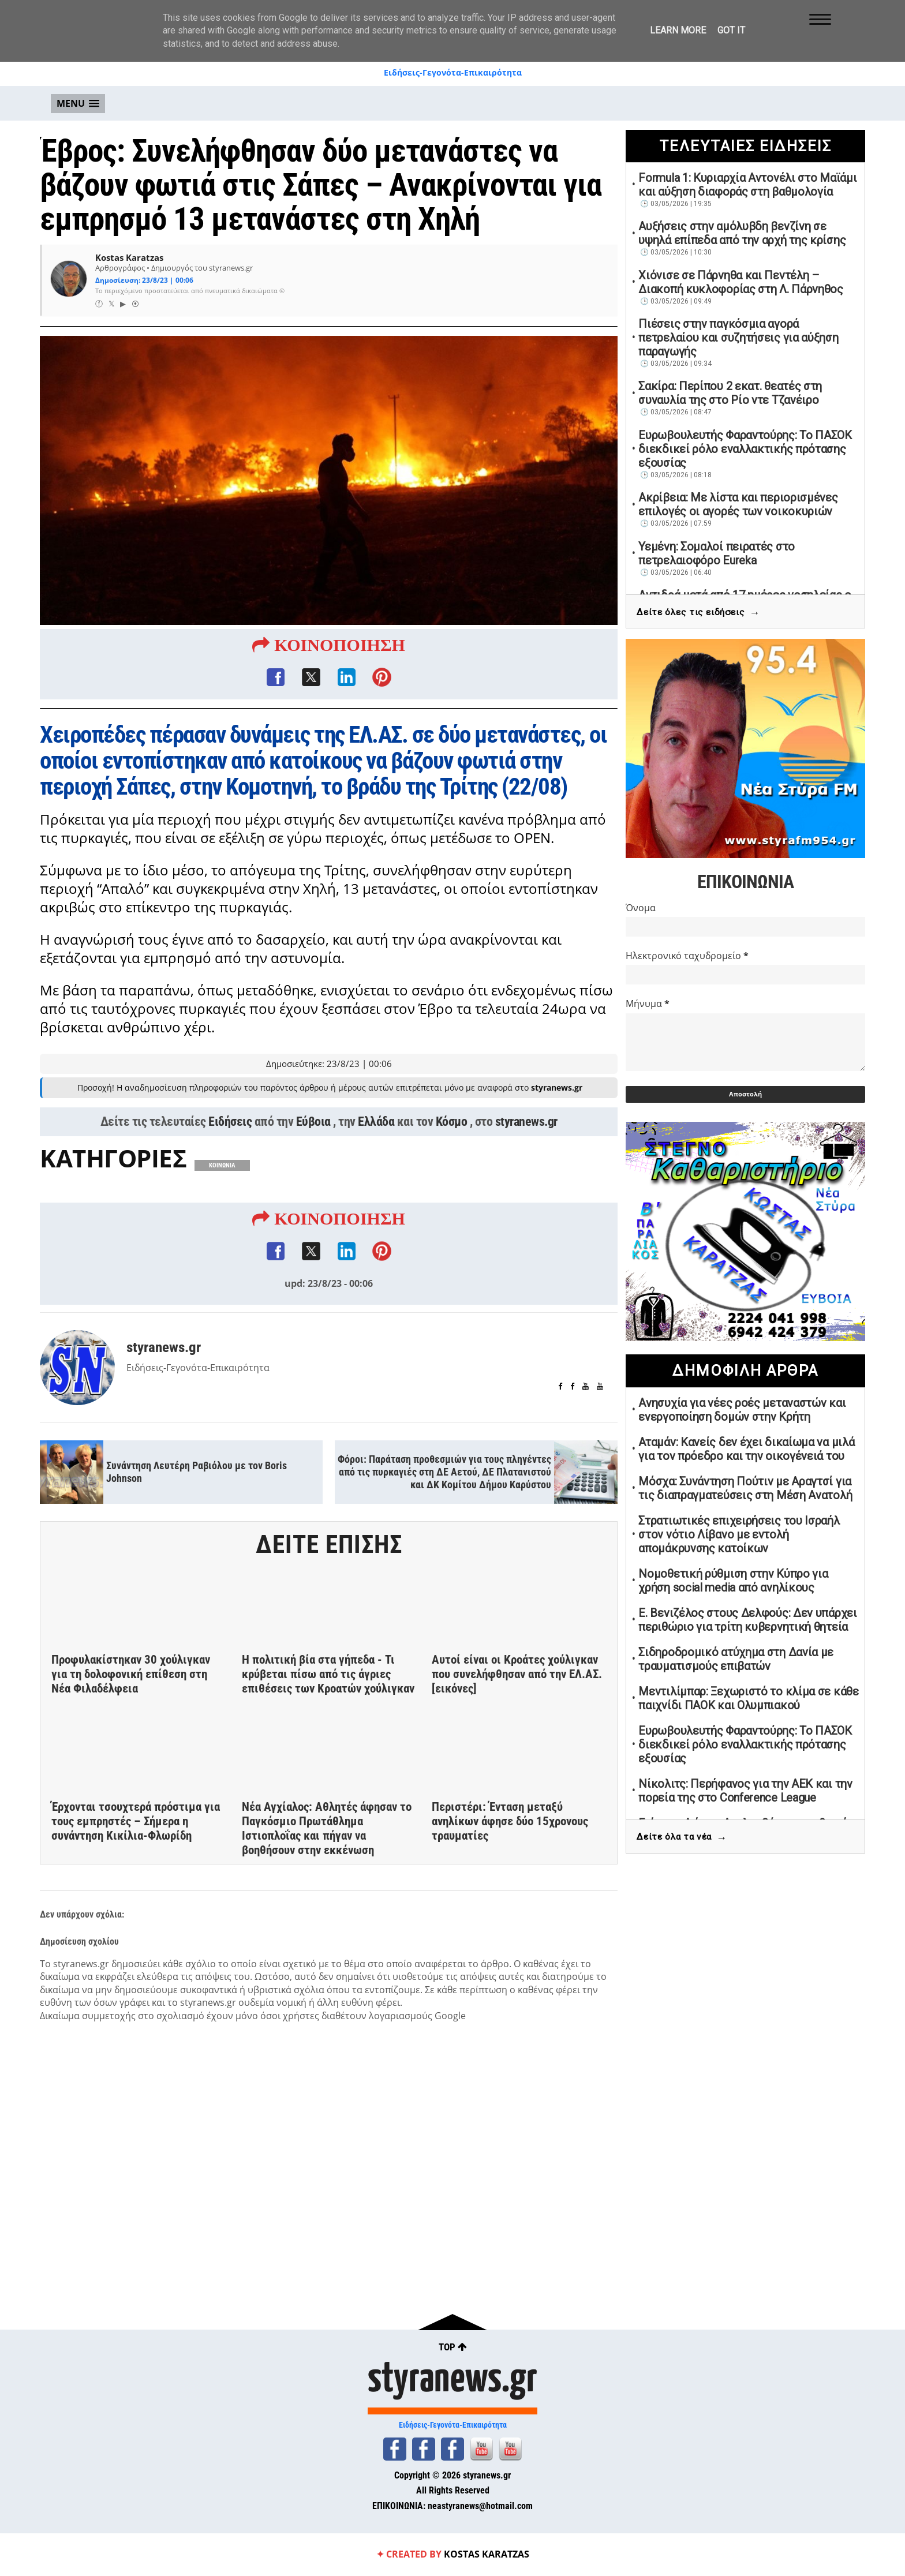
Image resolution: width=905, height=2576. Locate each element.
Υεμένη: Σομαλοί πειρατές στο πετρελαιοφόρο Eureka (716, 553)
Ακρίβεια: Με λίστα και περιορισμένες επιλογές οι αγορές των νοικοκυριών (737, 504)
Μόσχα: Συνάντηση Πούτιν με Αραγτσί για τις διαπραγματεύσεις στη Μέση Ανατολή (745, 1488)
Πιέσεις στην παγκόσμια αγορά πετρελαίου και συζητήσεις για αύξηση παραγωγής (738, 337)
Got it (731, 30)
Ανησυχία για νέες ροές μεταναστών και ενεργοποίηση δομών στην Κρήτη (742, 1410)
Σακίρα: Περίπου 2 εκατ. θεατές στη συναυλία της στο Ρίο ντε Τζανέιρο (730, 393)
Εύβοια (313, 1125)
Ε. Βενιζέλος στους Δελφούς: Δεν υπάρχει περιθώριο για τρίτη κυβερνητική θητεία (747, 1620)
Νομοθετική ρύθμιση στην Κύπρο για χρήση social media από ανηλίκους (733, 1580)
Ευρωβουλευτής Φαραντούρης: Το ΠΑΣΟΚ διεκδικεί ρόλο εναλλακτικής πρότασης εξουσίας (745, 449)
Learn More (678, 30)
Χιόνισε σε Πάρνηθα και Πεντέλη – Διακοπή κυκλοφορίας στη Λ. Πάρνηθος (740, 282)
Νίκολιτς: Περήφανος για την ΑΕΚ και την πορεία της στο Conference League (745, 1790)
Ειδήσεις (230, 1125)
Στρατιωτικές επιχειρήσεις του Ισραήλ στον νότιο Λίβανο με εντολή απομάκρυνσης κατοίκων (738, 1534)
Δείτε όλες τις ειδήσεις (698, 612)
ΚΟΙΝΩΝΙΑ (222, 1169)
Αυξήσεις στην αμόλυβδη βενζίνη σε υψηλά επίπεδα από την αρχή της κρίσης (742, 233)
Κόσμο (452, 1125)
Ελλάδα (376, 1125)
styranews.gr (526, 1125)
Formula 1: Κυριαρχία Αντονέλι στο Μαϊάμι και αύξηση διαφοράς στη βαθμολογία (747, 185)
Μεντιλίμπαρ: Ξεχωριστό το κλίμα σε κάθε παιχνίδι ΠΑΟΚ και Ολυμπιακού (748, 1698)
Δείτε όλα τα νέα (682, 1837)
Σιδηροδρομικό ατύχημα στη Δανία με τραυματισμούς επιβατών (735, 1659)
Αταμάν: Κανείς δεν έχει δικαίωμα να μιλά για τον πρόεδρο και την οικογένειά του (746, 1449)
